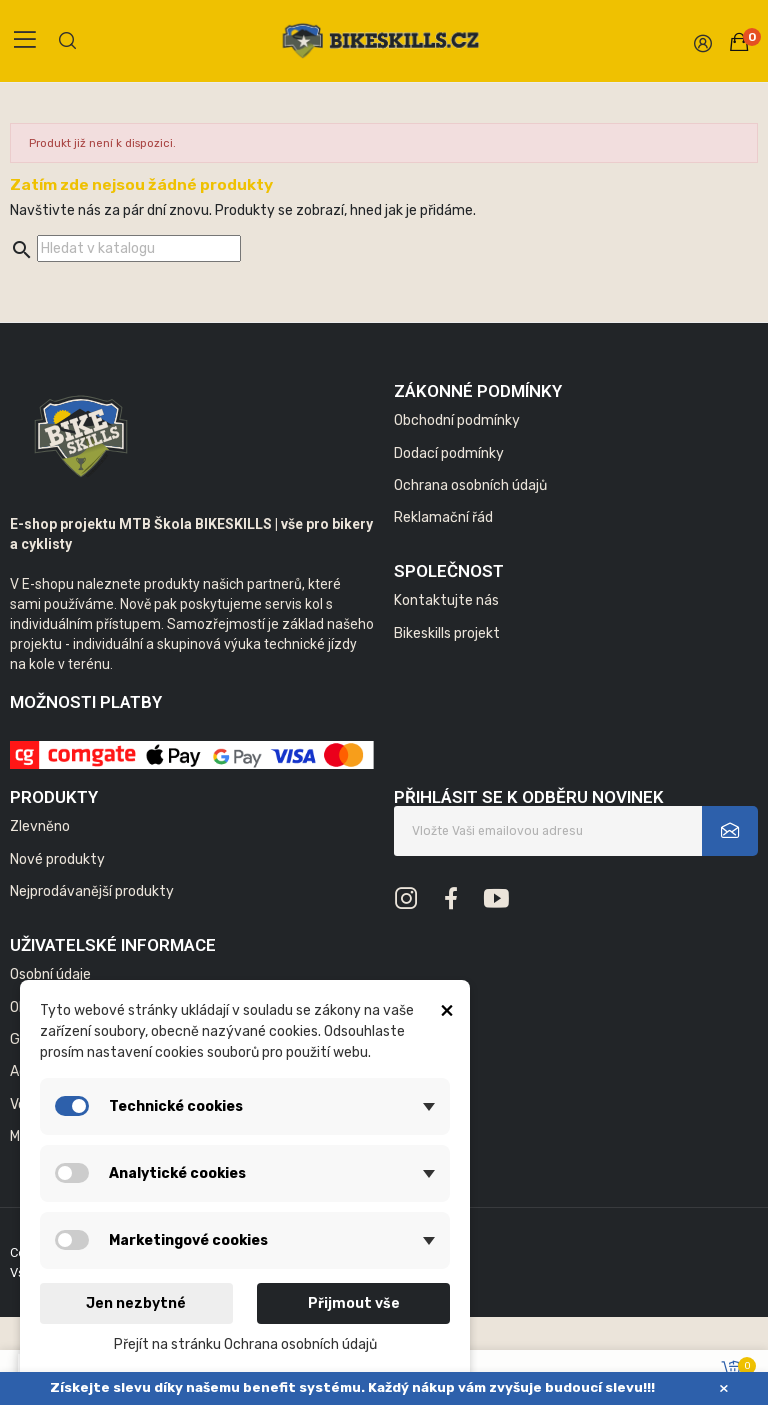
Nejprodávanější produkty (92, 891)
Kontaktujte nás (446, 600)
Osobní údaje (50, 974)
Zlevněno (40, 826)
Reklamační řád (443, 517)
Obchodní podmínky (457, 420)
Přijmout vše (354, 1303)
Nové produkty (57, 859)
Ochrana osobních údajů (470, 485)
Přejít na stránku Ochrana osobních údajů (245, 1344)
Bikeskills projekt (447, 633)
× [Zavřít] (724, 1388)
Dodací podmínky (449, 453)
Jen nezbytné (136, 1303)
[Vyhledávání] (139, 248)
